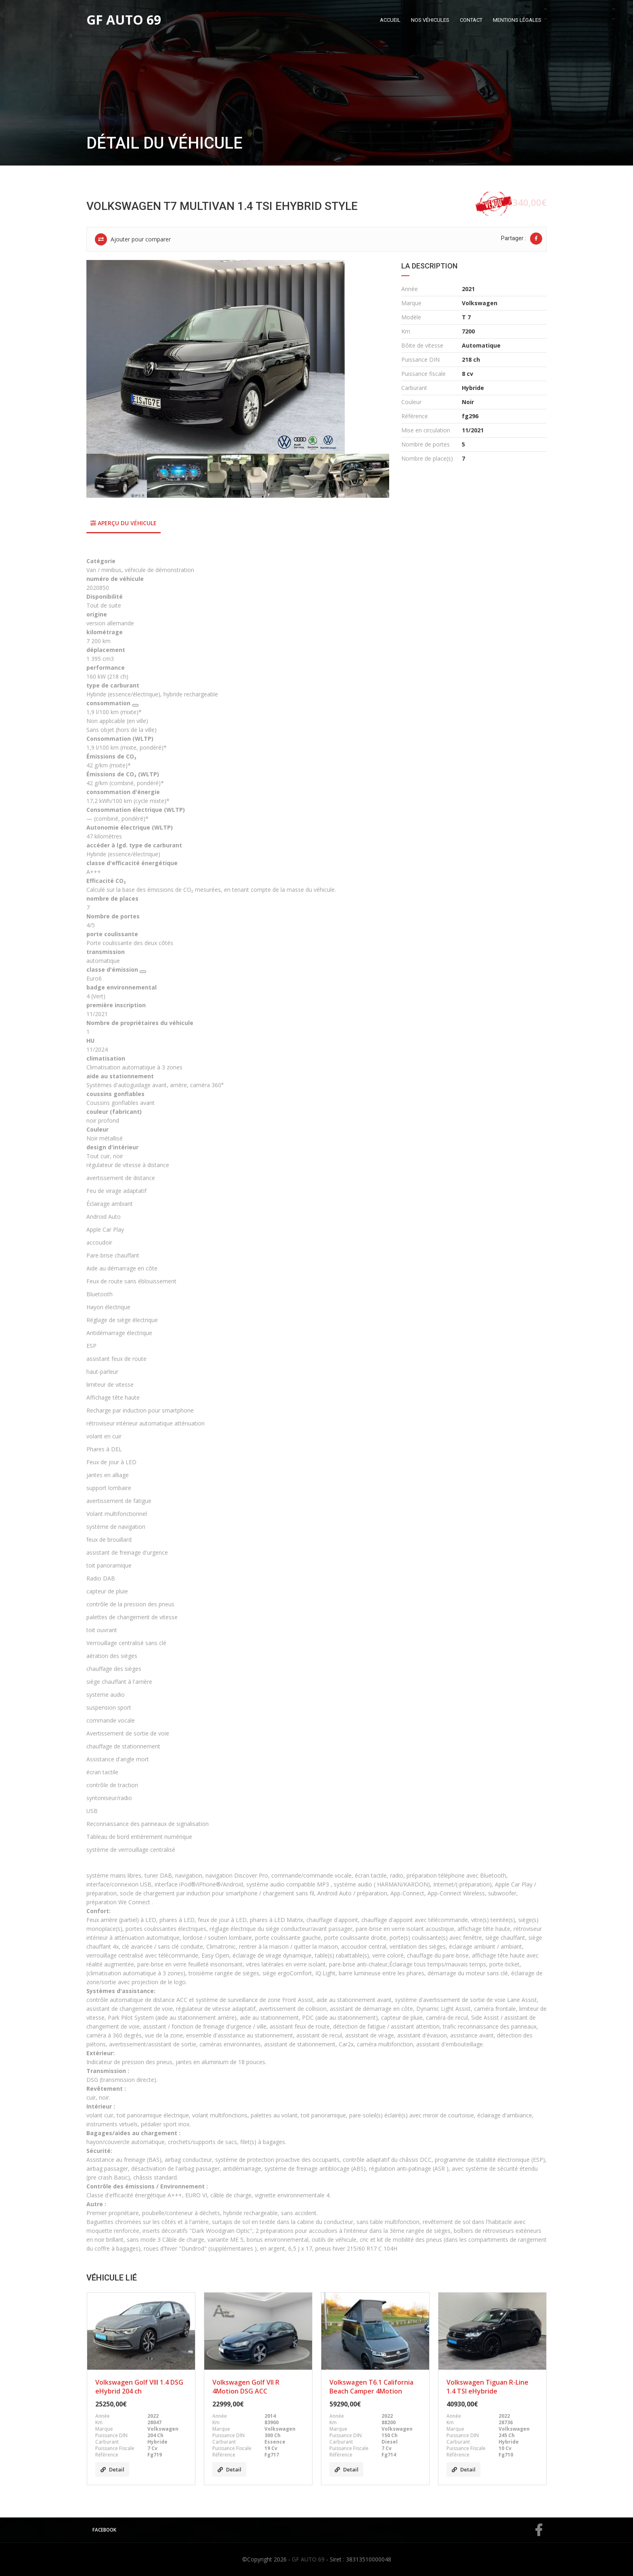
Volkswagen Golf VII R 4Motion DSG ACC (245, 2387)
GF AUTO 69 (308, 2559)
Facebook (317, 2530)
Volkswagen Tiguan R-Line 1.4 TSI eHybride (487, 2387)
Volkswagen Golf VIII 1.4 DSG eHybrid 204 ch (139, 2387)
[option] (237, 357)
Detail (112, 2469)
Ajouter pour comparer (133, 239)
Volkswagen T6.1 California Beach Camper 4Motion (371, 2387)
